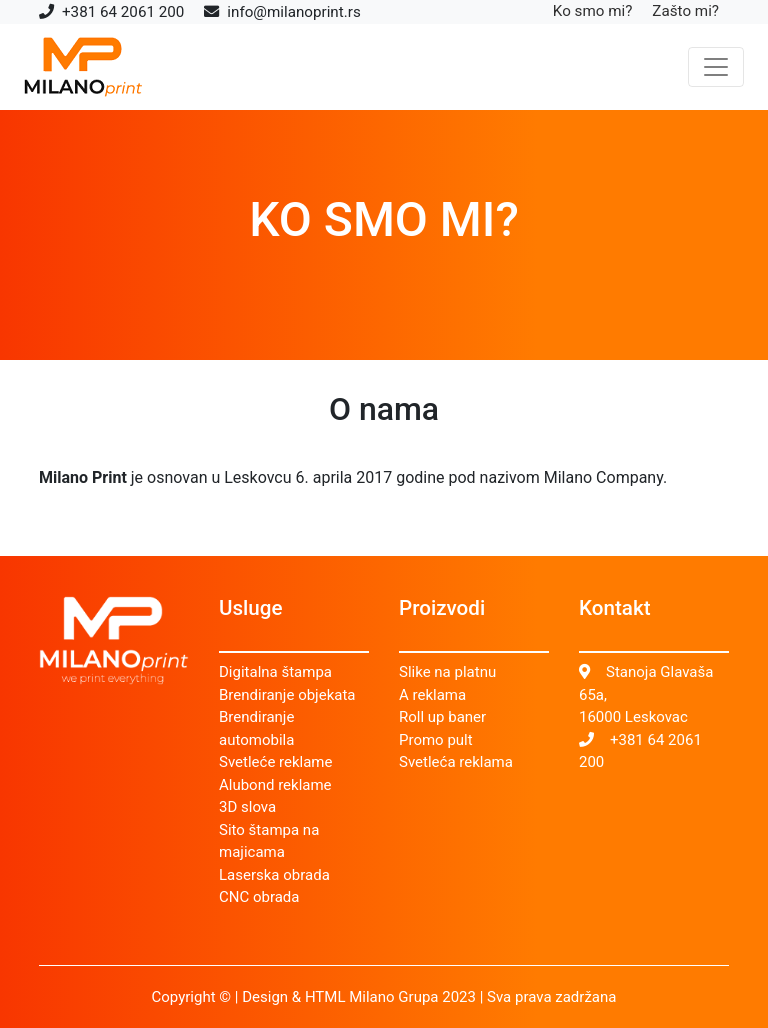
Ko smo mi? (593, 11)
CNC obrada (259, 897)
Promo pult (436, 740)
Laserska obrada (274, 875)
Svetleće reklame (275, 762)
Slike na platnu (447, 672)
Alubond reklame (275, 785)
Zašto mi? (685, 11)
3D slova (247, 807)
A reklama (432, 695)
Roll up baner (442, 717)
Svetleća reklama (456, 762)
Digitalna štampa (275, 672)
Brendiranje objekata (287, 695)
